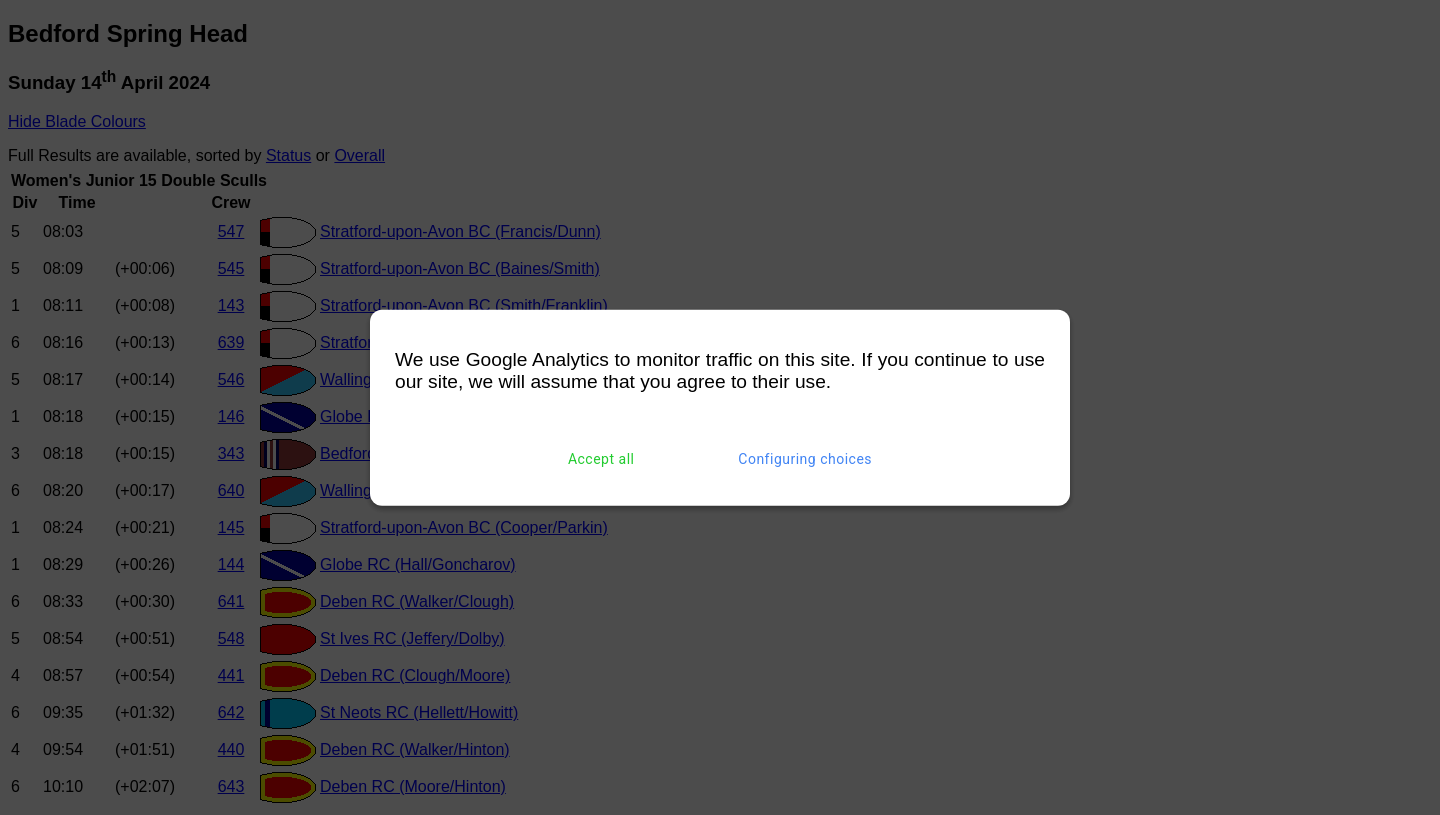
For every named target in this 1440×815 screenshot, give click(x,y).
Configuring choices (805, 459)
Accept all (601, 459)
